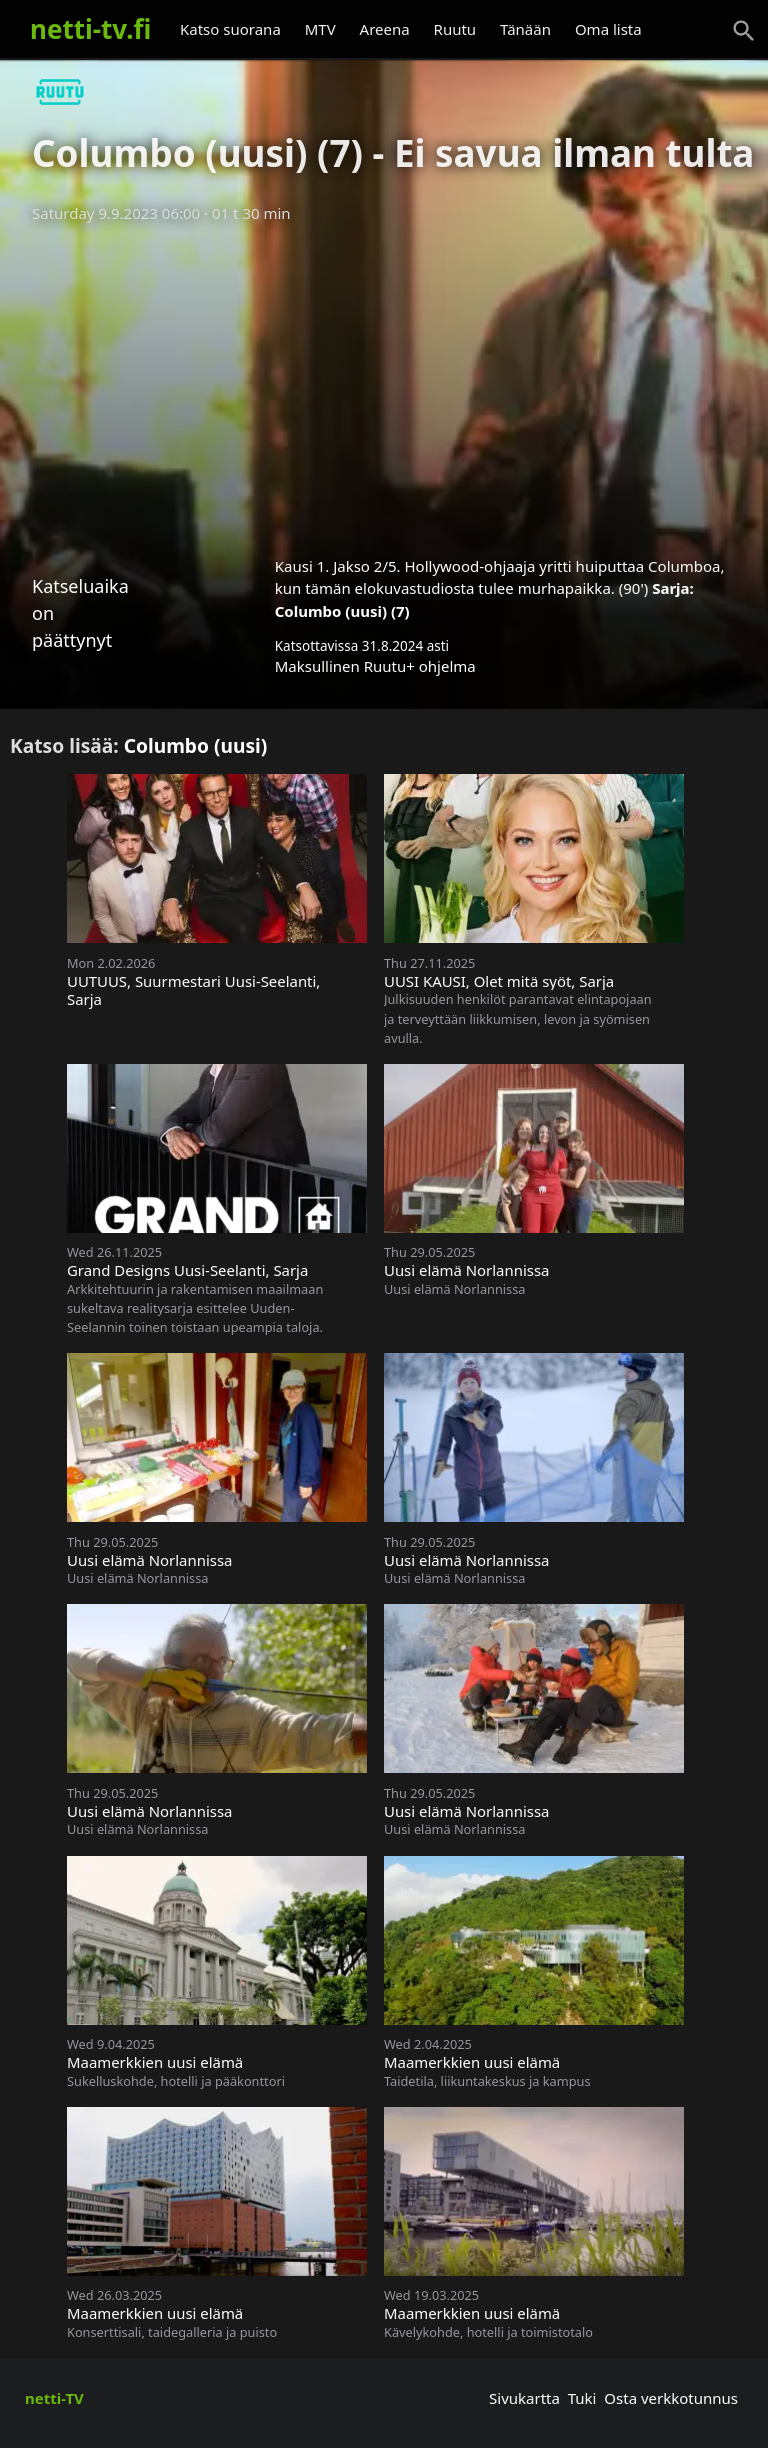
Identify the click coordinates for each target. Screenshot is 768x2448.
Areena (385, 29)
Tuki (582, 2398)
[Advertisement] (384, 383)
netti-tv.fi (90, 29)
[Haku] (744, 31)
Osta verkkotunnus (671, 2398)
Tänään (525, 29)
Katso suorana (230, 29)
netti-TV (54, 2398)
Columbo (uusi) (196, 745)
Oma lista (608, 29)
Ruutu (455, 29)
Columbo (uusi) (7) (342, 611)
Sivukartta (524, 2398)
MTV (320, 29)
